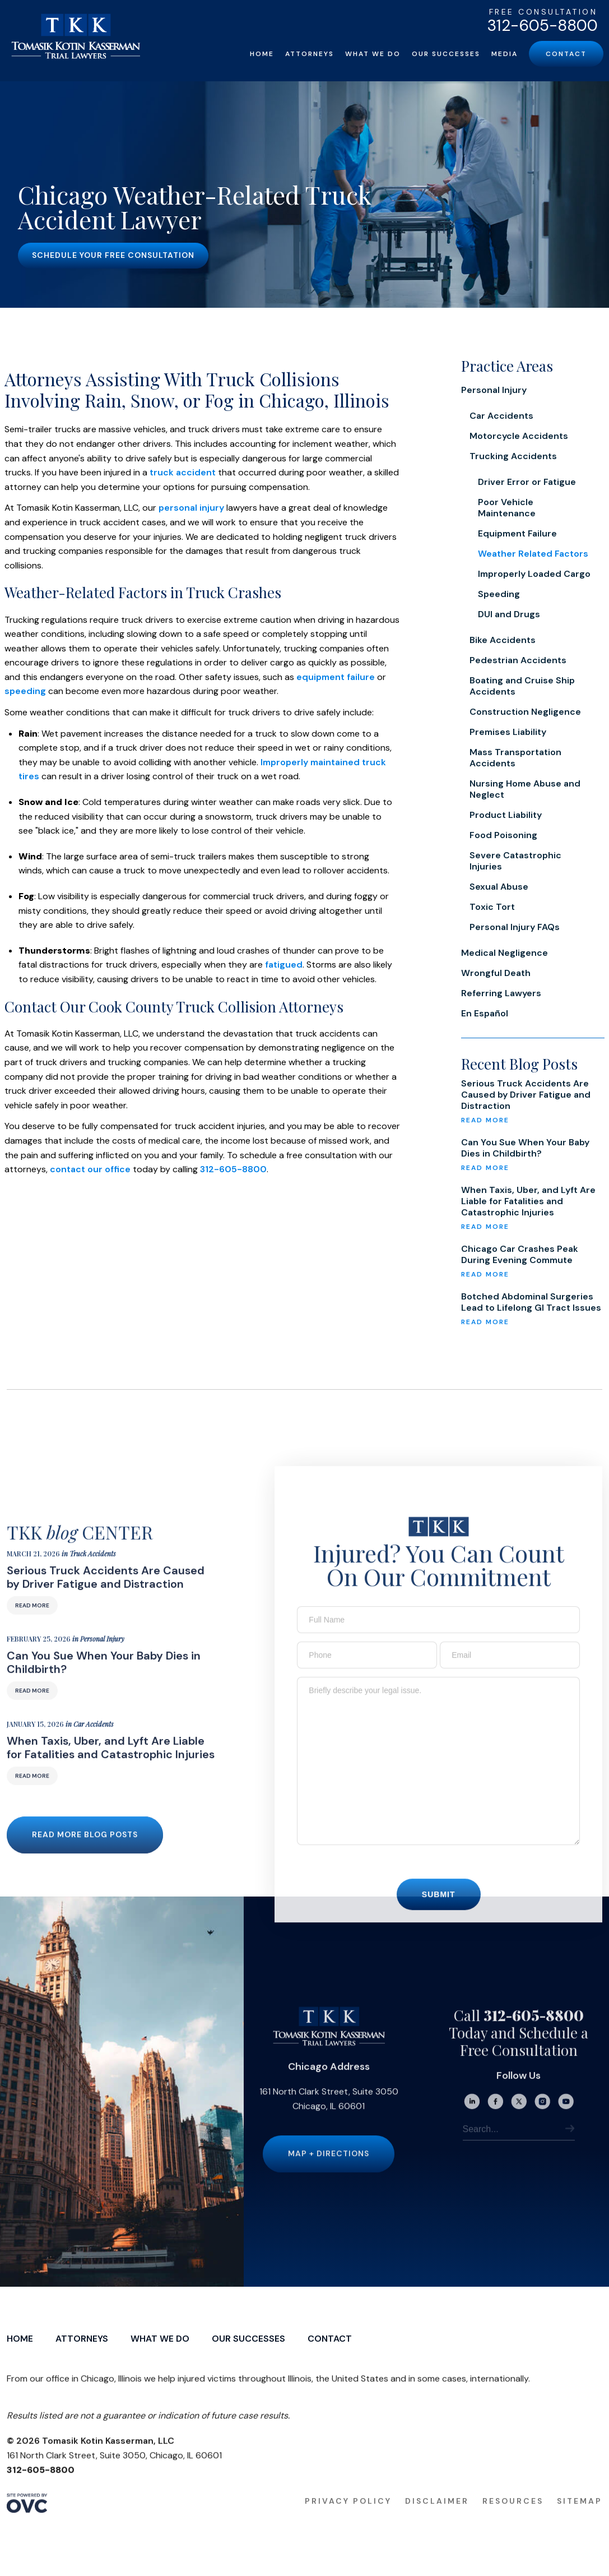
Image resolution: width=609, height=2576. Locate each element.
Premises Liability (507, 732)
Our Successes (446, 53)
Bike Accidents (502, 640)
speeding (25, 691)
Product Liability (505, 815)
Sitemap (579, 2521)
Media (504, 53)
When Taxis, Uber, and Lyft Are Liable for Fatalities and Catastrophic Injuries (528, 1201)
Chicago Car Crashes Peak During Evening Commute (519, 1254)
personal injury (191, 508)
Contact (566, 53)
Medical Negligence (504, 953)
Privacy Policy (348, 2521)
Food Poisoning (503, 835)
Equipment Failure (517, 533)
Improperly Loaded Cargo (534, 574)
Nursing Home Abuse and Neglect (524, 789)
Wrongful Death (496, 973)
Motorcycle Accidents (518, 436)
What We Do (373, 53)
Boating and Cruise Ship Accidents (522, 685)
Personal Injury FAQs (514, 927)
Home (262, 53)
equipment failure (335, 677)
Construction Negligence (525, 712)
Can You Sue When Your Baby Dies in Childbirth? (525, 1148)
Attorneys (309, 53)
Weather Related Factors (533, 553)
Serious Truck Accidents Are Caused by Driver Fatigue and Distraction (526, 1095)
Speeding (499, 594)
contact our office (90, 1169)
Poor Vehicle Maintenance (507, 507)
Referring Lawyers (501, 993)
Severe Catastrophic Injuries (515, 860)
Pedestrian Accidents (517, 660)
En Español (484, 1013)
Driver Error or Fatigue (527, 482)
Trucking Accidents (513, 456)
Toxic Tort (492, 907)
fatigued (284, 964)
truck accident (183, 472)
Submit (438, 1913)
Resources (512, 2521)
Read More (32, 1625)
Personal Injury (494, 390)
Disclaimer (437, 2521)
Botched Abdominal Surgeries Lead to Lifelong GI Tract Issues (531, 1302)
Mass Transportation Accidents (515, 757)
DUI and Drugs (509, 614)
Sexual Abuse (498, 886)
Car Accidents (501, 416)
